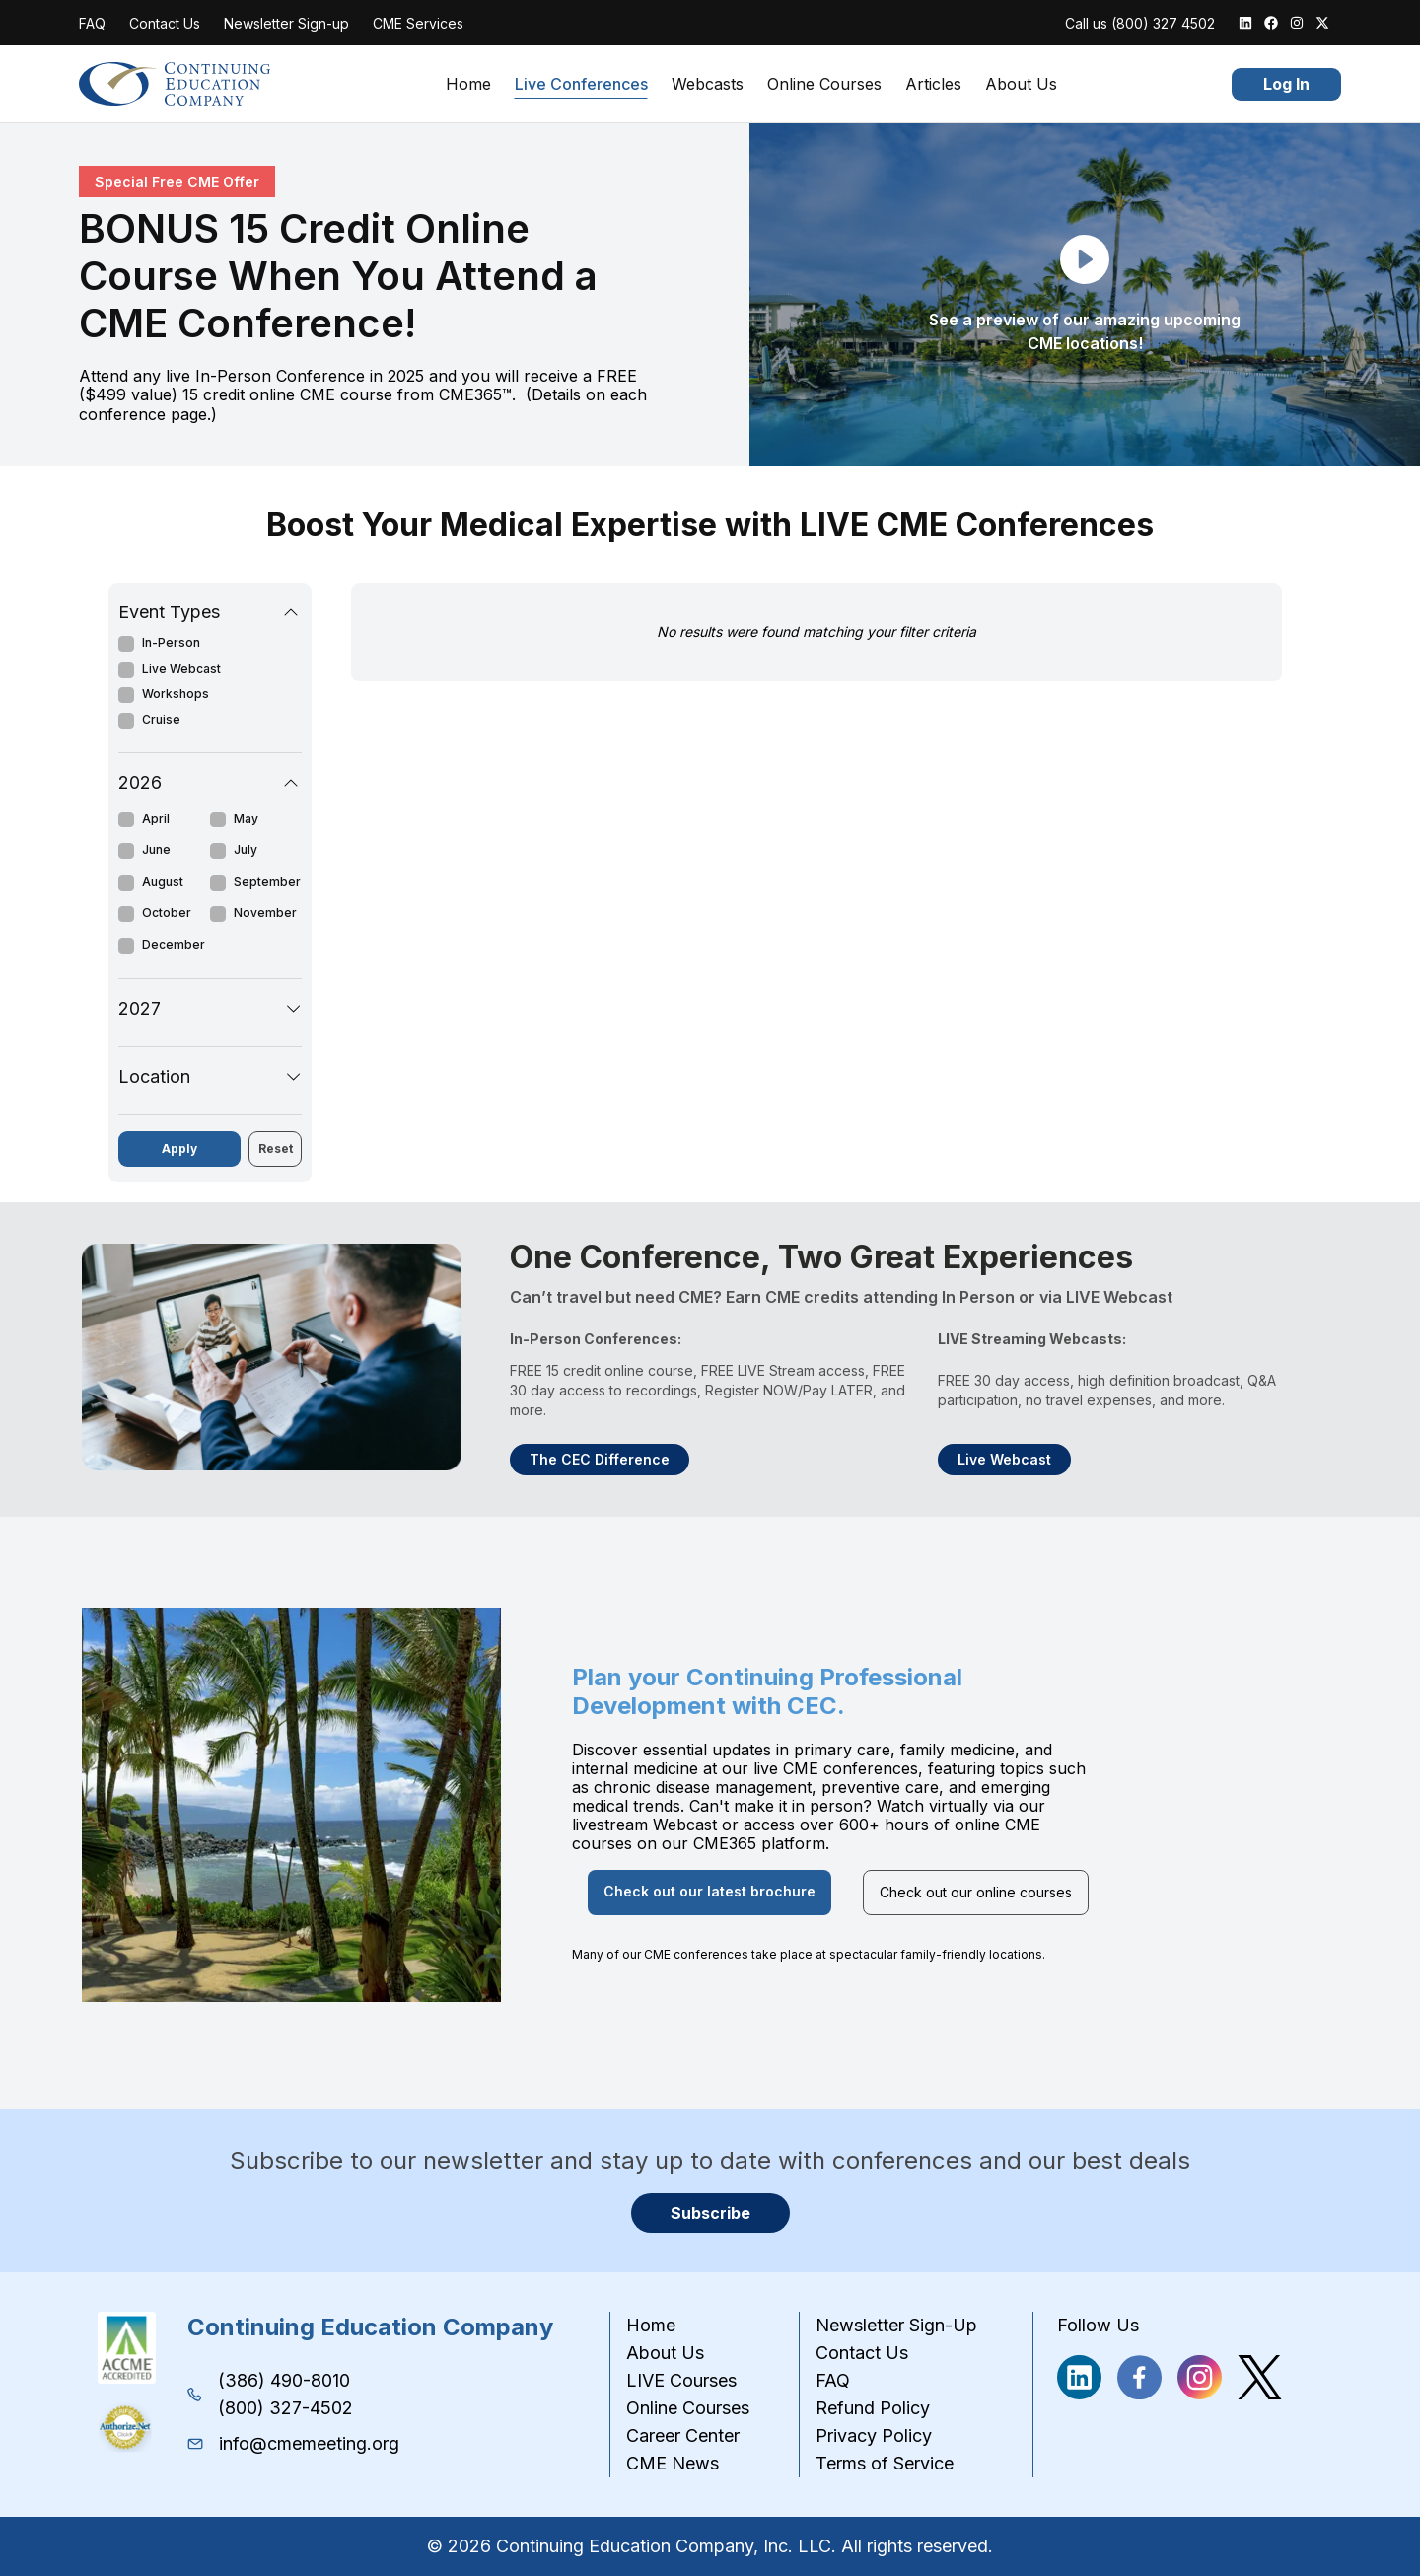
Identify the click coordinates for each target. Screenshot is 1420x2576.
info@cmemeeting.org (309, 2443)
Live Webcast (1004, 1459)
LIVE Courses (681, 2380)
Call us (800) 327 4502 (1140, 23)
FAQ (92, 23)
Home (468, 84)
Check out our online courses (976, 1892)
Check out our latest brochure (710, 1891)
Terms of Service (885, 2463)
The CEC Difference (600, 1459)
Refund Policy (873, 2407)
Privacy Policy (874, 2435)
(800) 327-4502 (285, 2407)
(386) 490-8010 (284, 2380)
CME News (672, 2463)
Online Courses (824, 84)
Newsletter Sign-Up (896, 2325)
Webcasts (708, 84)
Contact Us (164, 23)
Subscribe (710, 2213)
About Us (1021, 84)
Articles (933, 84)
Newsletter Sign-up (286, 23)
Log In (1286, 84)
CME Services (418, 23)
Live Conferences (581, 84)
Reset (275, 1148)
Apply (179, 1148)
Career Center (683, 2435)
